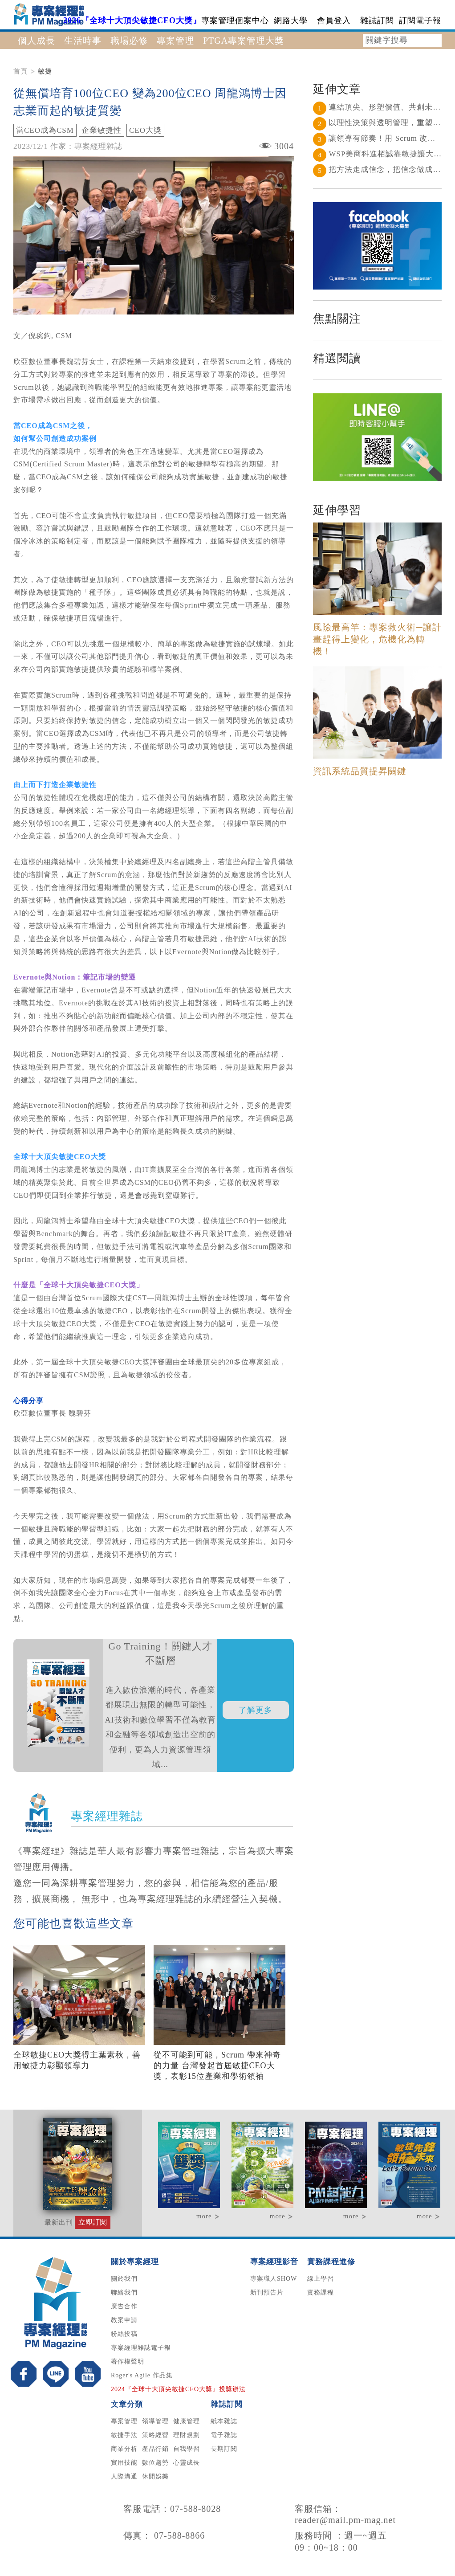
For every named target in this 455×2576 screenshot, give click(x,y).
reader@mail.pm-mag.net (345, 2520)
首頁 (20, 71)
